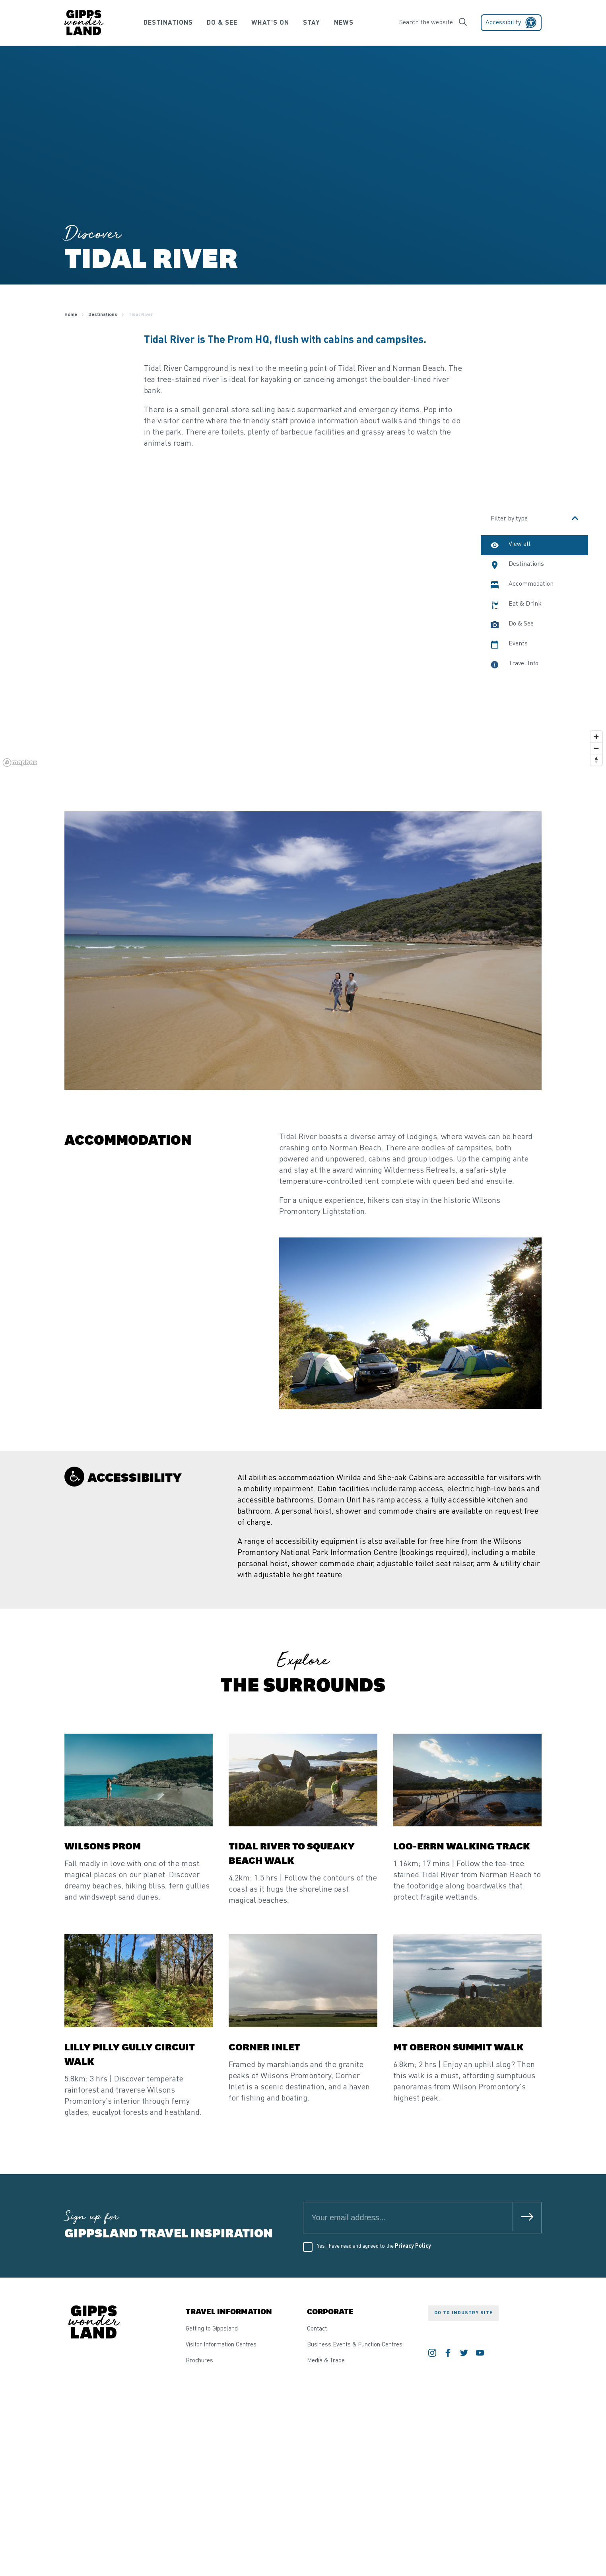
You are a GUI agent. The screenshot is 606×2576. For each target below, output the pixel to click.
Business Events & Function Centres (354, 2345)
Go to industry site (463, 2313)
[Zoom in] (596, 736)
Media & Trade (326, 2361)
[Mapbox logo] (19, 762)
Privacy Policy (413, 2246)
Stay (314, 23)
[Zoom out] (596, 748)
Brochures (199, 2361)
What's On (269, 23)
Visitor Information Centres (221, 2345)
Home (70, 314)
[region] (303, 630)
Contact (317, 2329)
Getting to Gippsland (212, 2329)
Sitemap (157, 2535)
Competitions (122, 2535)
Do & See (218, 23)
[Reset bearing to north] (596, 760)
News (351, 23)
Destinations (161, 23)
